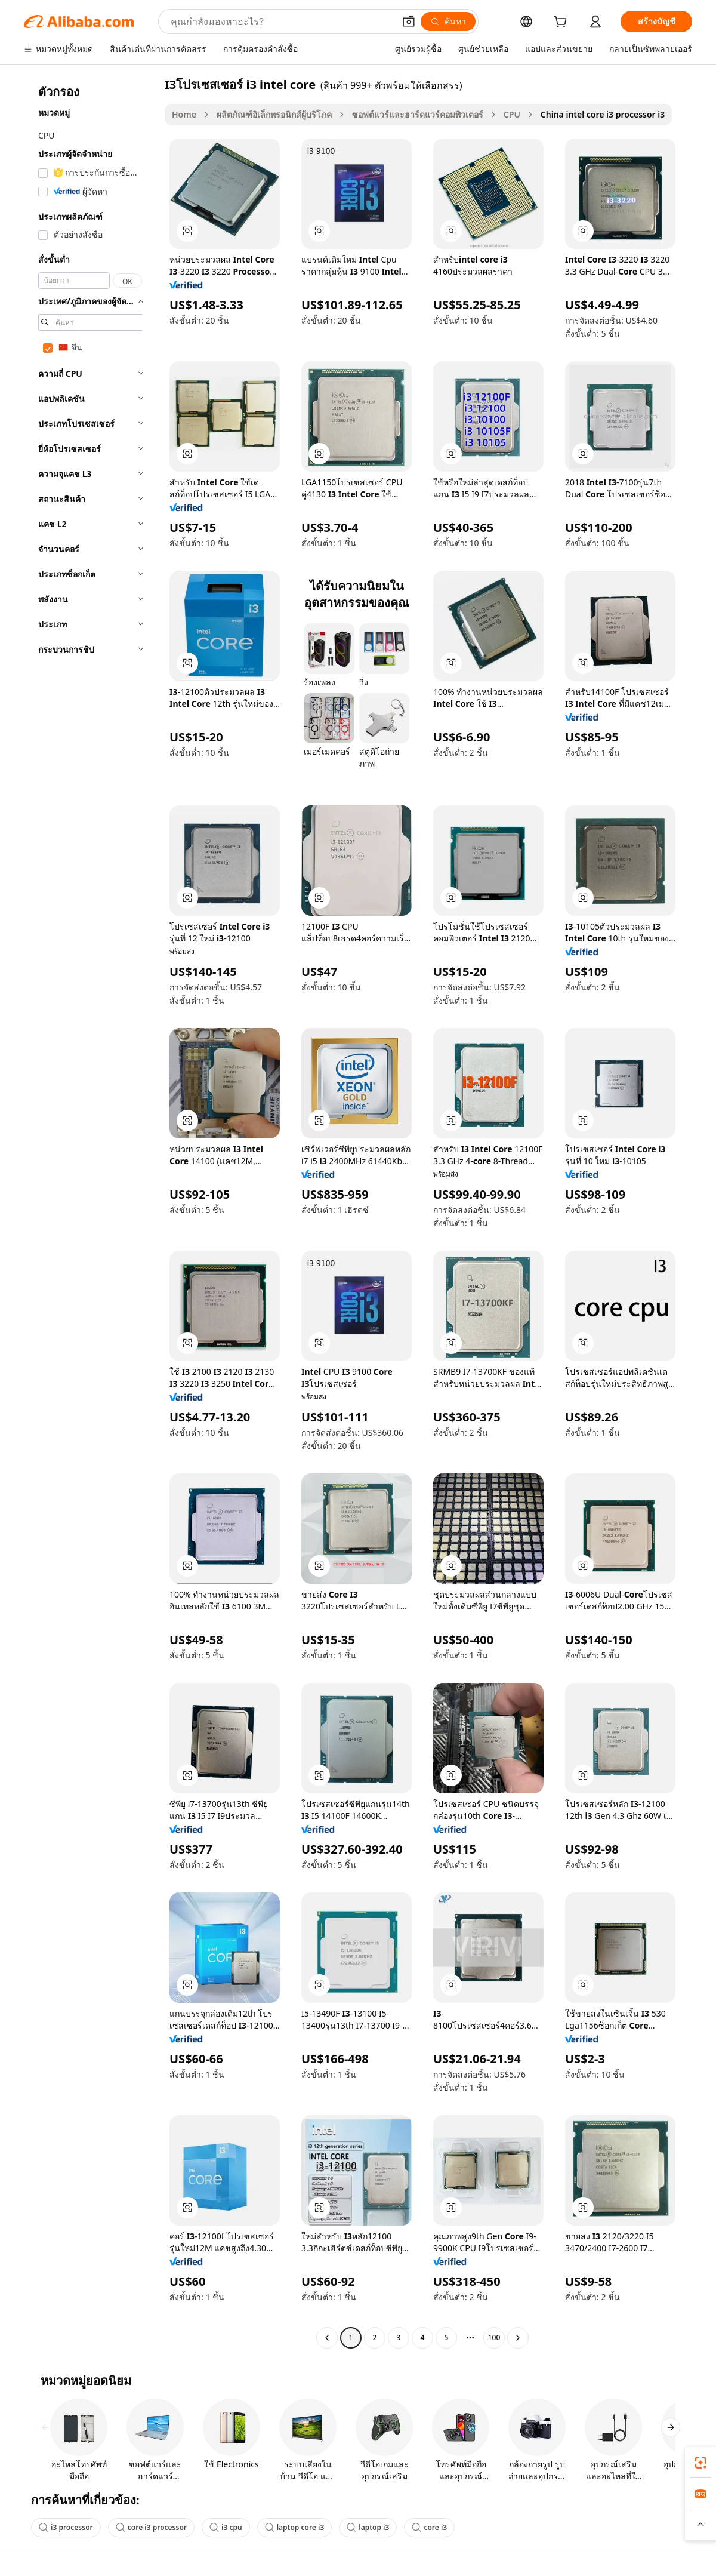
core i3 (429, 2527)
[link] (700, 2462)
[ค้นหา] (448, 21)
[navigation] (90, 1212)
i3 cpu (225, 2527)
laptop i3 (368, 2527)
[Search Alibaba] (281, 21)
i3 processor (66, 2527)
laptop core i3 (295, 2527)
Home (184, 114)
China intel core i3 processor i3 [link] (603, 114)
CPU (512, 114)
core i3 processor (151, 2527)
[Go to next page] (518, 2338)
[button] (409, 21)
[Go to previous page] (327, 2338)
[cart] (563, 23)
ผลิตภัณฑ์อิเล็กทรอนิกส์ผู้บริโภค (274, 114)
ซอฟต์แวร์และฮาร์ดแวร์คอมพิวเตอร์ (417, 114)
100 (494, 2337)
